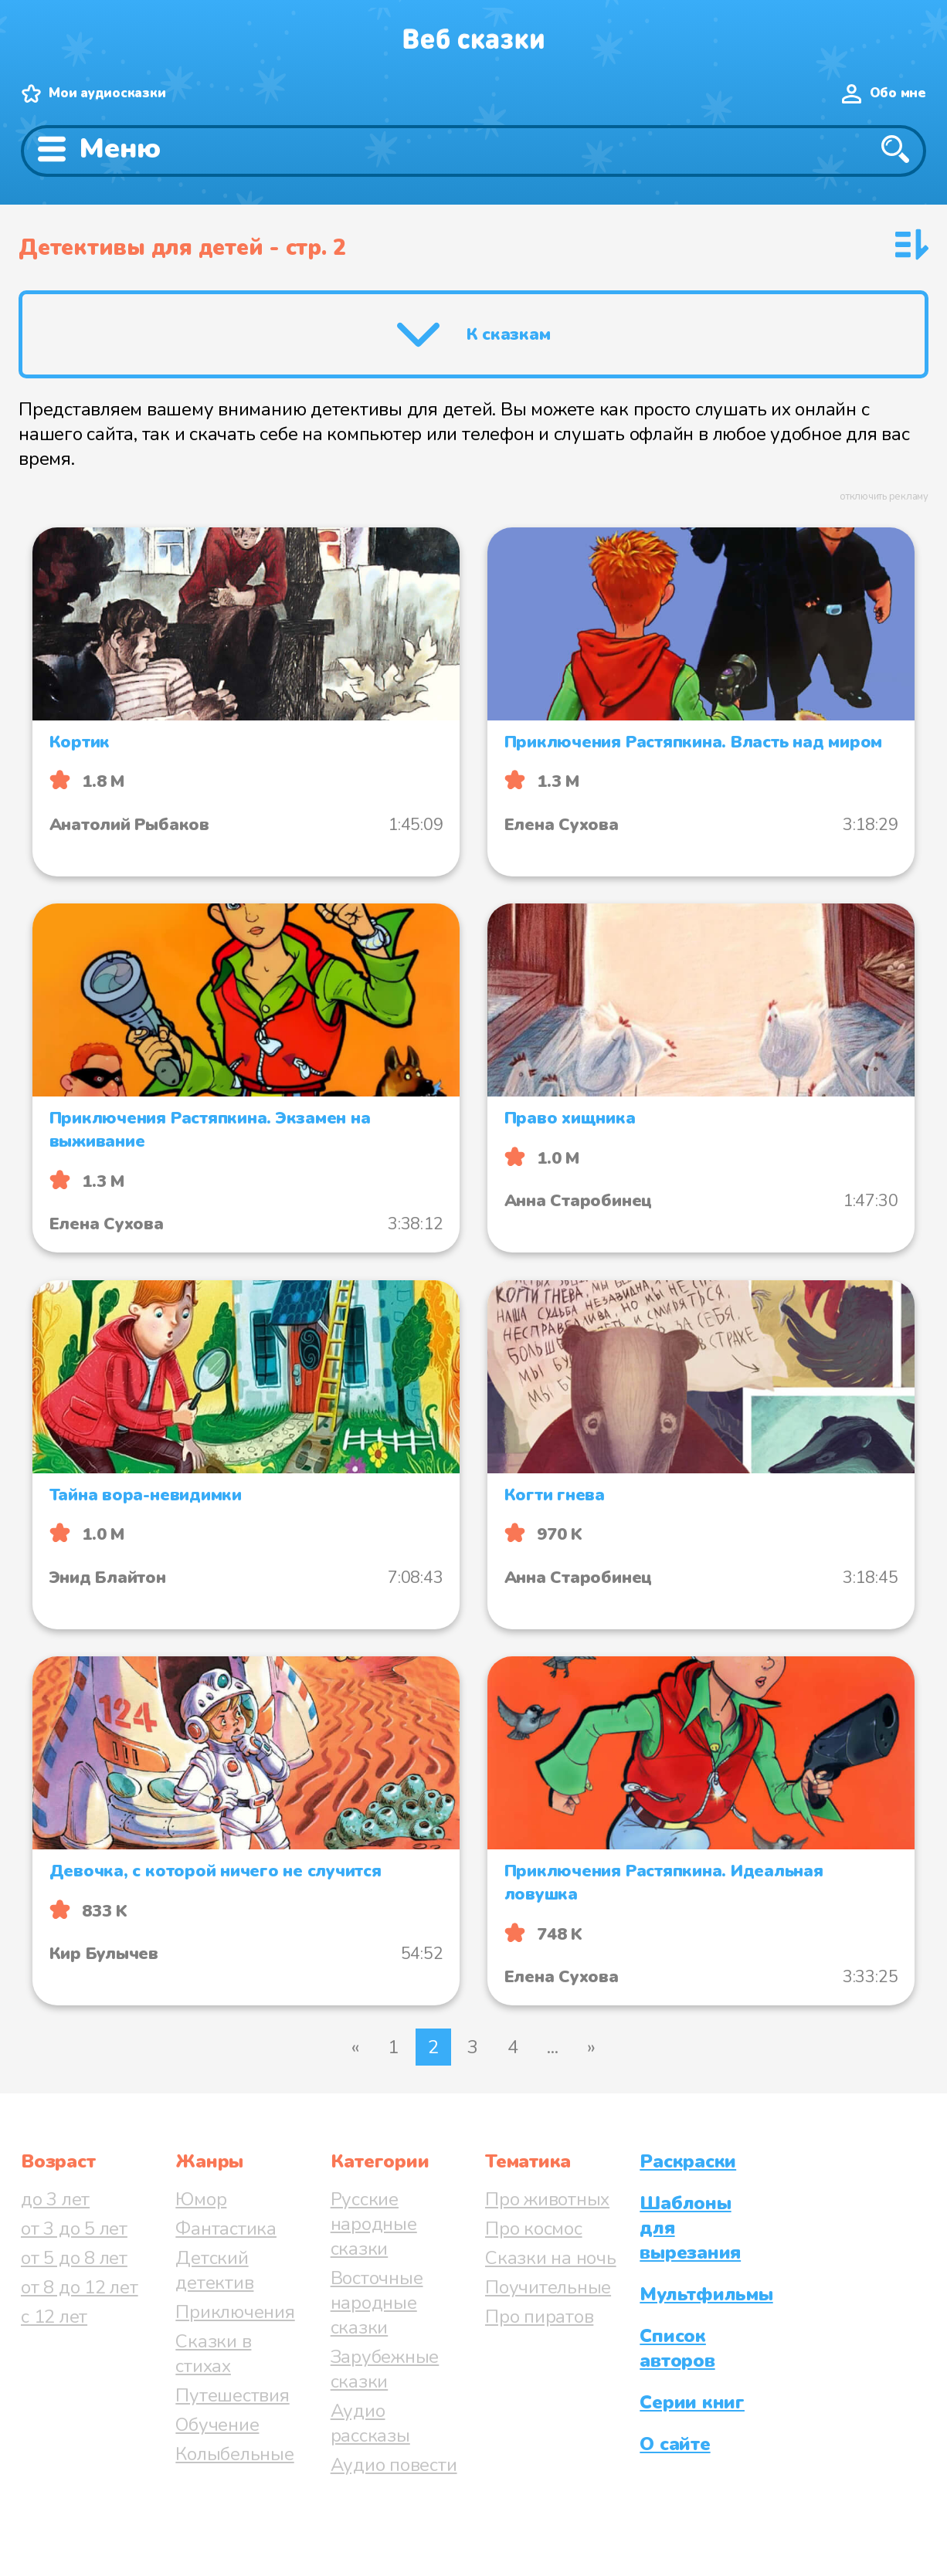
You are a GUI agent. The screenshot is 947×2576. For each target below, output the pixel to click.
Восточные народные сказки (377, 2303)
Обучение (217, 2424)
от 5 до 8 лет (74, 2258)
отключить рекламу (884, 496)
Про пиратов (539, 2316)
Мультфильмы (706, 2294)
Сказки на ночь (550, 2258)
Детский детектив (214, 2270)
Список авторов (677, 2348)
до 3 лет (55, 2199)
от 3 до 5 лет (74, 2228)
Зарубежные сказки (385, 2369)
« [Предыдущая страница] (355, 2047)
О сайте (675, 2444)
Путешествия (232, 2395)
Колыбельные (234, 2454)
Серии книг (692, 2402)
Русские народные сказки (374, 2224)
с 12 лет (54, 2316)
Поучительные (548, 2287)
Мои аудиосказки (107, 93)
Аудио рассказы (370, 2423)
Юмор (200, 2199)
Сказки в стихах (213, 2353)
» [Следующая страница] (591, 2047)
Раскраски (688, 2161)
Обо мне (898, 93)
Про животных (547, 2199)
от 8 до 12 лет (79, 2287)
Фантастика (226, 2228)
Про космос (533, 2228)
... (552, 2047)
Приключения (234, 2312)
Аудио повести (394, 2464)
